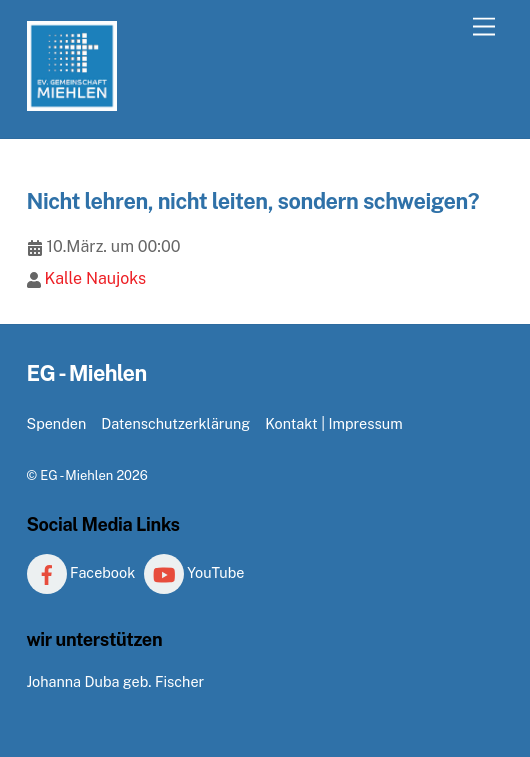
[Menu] (484, 27)
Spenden (57, 423)
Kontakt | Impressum (333, 423)
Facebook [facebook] (81, 572)
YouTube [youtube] (194, 572)
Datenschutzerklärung (175, 423)
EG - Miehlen (76, 475)
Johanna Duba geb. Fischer (116, 681)
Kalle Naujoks (95, 278)
